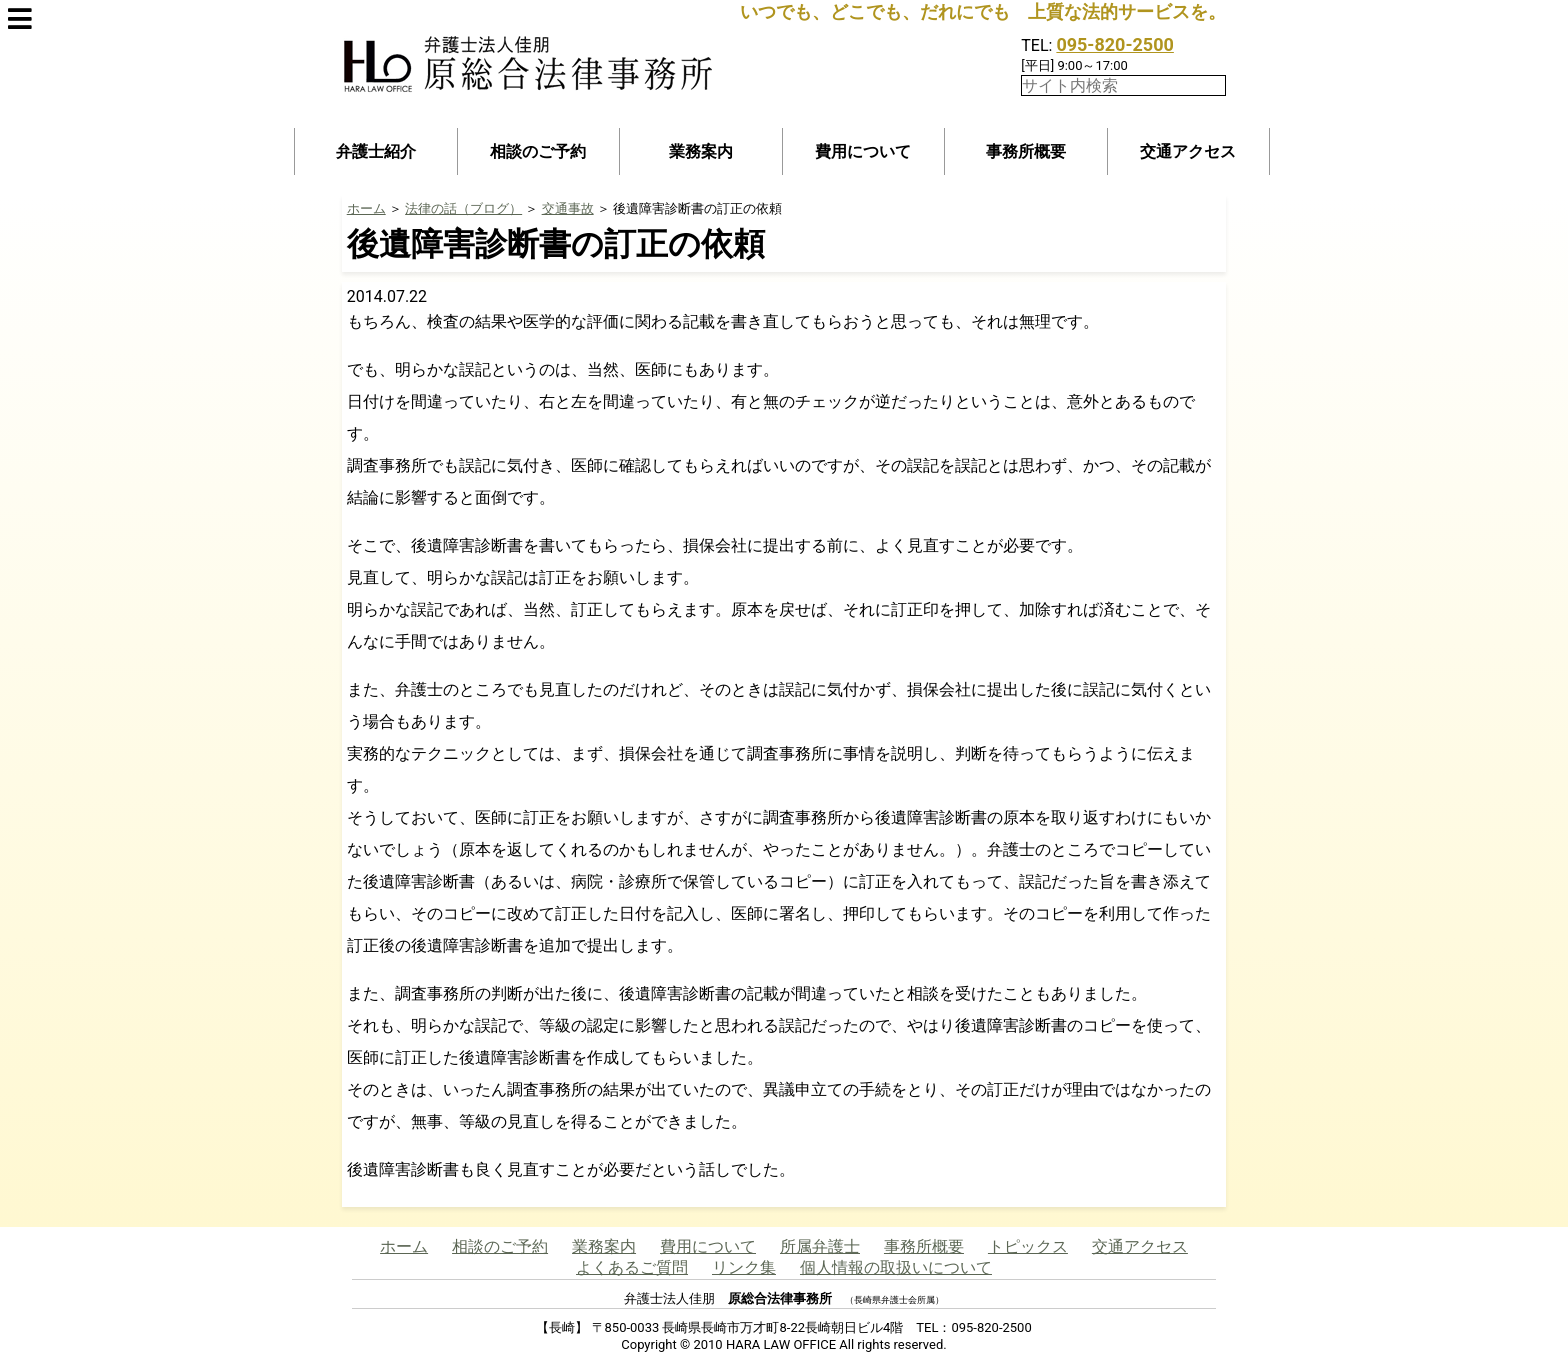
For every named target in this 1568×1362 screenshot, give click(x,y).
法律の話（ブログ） (463, 208)
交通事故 (568, 208)
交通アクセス (1188, 151)
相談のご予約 (538, 151)
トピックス (1028, 1246)
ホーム (366, 208)
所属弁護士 (820, 1246)
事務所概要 (1026, 151)
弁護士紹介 (376, 151)
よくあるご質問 (632, 1267)
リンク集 (744, 1267)
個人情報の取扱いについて (896, 1267)
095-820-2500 (1114, 44)
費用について (863, 151)
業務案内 (701, 151)
